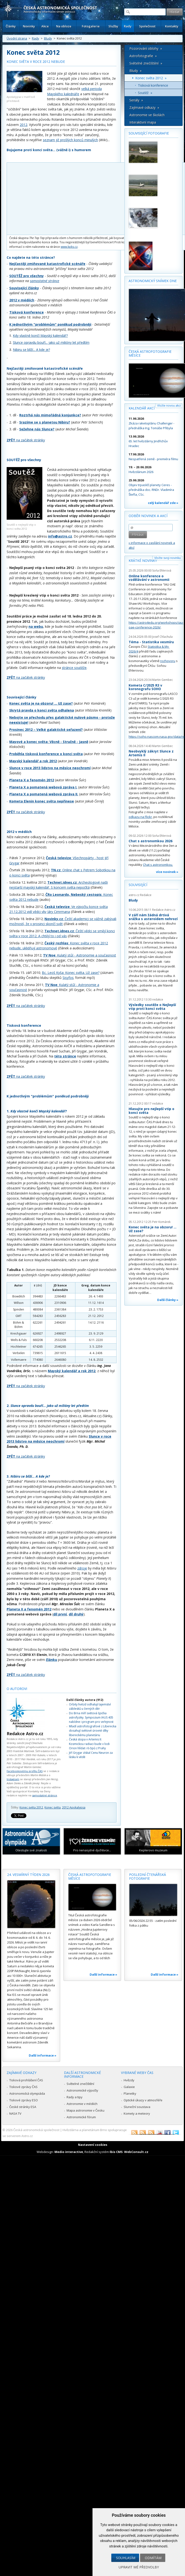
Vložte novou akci (169, 406)
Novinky (29, 26)
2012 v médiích (21, 300)
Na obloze (63, 26)
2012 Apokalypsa (73, 1807)
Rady (127, 26)
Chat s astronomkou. (158, 864)
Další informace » (42, 2055)
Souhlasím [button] (125, 2558)
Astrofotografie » (143, 56)
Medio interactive (68, 2152)
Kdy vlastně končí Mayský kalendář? (40, 335)
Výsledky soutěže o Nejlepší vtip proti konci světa (152, 1006)
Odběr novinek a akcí (148, 515)
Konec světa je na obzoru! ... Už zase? (152, 1229)
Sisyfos (68, 977)
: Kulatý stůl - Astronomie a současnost (79, 955)
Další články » (167, 1300)
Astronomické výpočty (82, 2090)
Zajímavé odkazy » (144, 107)
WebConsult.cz (136, 2152)
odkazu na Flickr (140, 817)
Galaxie (129, 2087)
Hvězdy (129, 2080)
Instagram (13, 1779)
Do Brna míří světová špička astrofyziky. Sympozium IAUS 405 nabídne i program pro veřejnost (91, 1717)
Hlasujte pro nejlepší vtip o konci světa (151, 1110)
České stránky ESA (22, 2107)
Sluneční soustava (137, 2107)
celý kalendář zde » (163, 503)
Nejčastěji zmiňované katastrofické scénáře (47, 263)
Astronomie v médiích (82, 2104)
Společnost (147, 26)
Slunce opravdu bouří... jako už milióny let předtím (51, 342)
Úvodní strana (17, 38)
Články (11, 26)
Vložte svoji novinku (167, 558)
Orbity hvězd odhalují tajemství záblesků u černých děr (90, 1706)
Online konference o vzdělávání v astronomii (149, 578)
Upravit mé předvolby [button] (139, 2567)
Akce (45, 26)
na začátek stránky (26, 440)
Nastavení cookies (92, 2145)
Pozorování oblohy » (145, 48)
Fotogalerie (91, 26)
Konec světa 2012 (31, 1807)
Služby (113, 26)
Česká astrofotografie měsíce (150, 353)
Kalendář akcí (142, 408)
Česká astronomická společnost (36, 2130)
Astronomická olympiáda (27, 2093)
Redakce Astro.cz (25, 1733)
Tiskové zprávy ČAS (23, 2087)
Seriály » (136, 100)
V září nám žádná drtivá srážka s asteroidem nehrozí (153, 917)
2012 (23, 124)
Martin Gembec (162, 680)
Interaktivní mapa (142, 122)
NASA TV (15, 2113)
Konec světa (52, 1807)
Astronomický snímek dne (153, 281)
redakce (157, 999)
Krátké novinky (143, 560)
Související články (24, 288)
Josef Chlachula (162, 637)
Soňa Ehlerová (161, 570)
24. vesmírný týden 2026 (28, 1874)
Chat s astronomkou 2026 (150, 841)
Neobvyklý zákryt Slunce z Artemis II (151, 753)
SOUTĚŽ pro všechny (26, 276)
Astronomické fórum (81, 2117)
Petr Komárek (161, 1222)
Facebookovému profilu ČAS (25, 1771)
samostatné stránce (44, 281)
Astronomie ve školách (147, 115)
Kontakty (171, 26)
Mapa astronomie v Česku (85, 2110)
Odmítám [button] (153, 2558)
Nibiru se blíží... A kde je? (31, 349)
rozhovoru (167, 661)
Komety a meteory (137, 2113)
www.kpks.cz (69, 247)
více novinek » (167, 872)
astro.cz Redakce (140, 895)
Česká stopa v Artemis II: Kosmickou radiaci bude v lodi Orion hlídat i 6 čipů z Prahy (89, 1743)
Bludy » (135, 70)
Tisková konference (26, 312)
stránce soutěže (74, 667)
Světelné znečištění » (145, 63)
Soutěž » (145, 92)
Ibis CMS (116, 2152)
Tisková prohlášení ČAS (26, 2080)
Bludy (48, 38)
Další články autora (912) (84, 1700)
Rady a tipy (75, 2097)
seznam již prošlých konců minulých (70, 140)
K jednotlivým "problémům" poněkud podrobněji (50, 324)
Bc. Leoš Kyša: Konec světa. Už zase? (70, 972)
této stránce (65, 1056)
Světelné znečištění (80, 2084)
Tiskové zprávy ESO (23, 2100)
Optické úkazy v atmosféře (143, 2100)
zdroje (82, 1568)
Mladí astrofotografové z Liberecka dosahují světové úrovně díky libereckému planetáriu (92, 1730)
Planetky (130, 2093)
